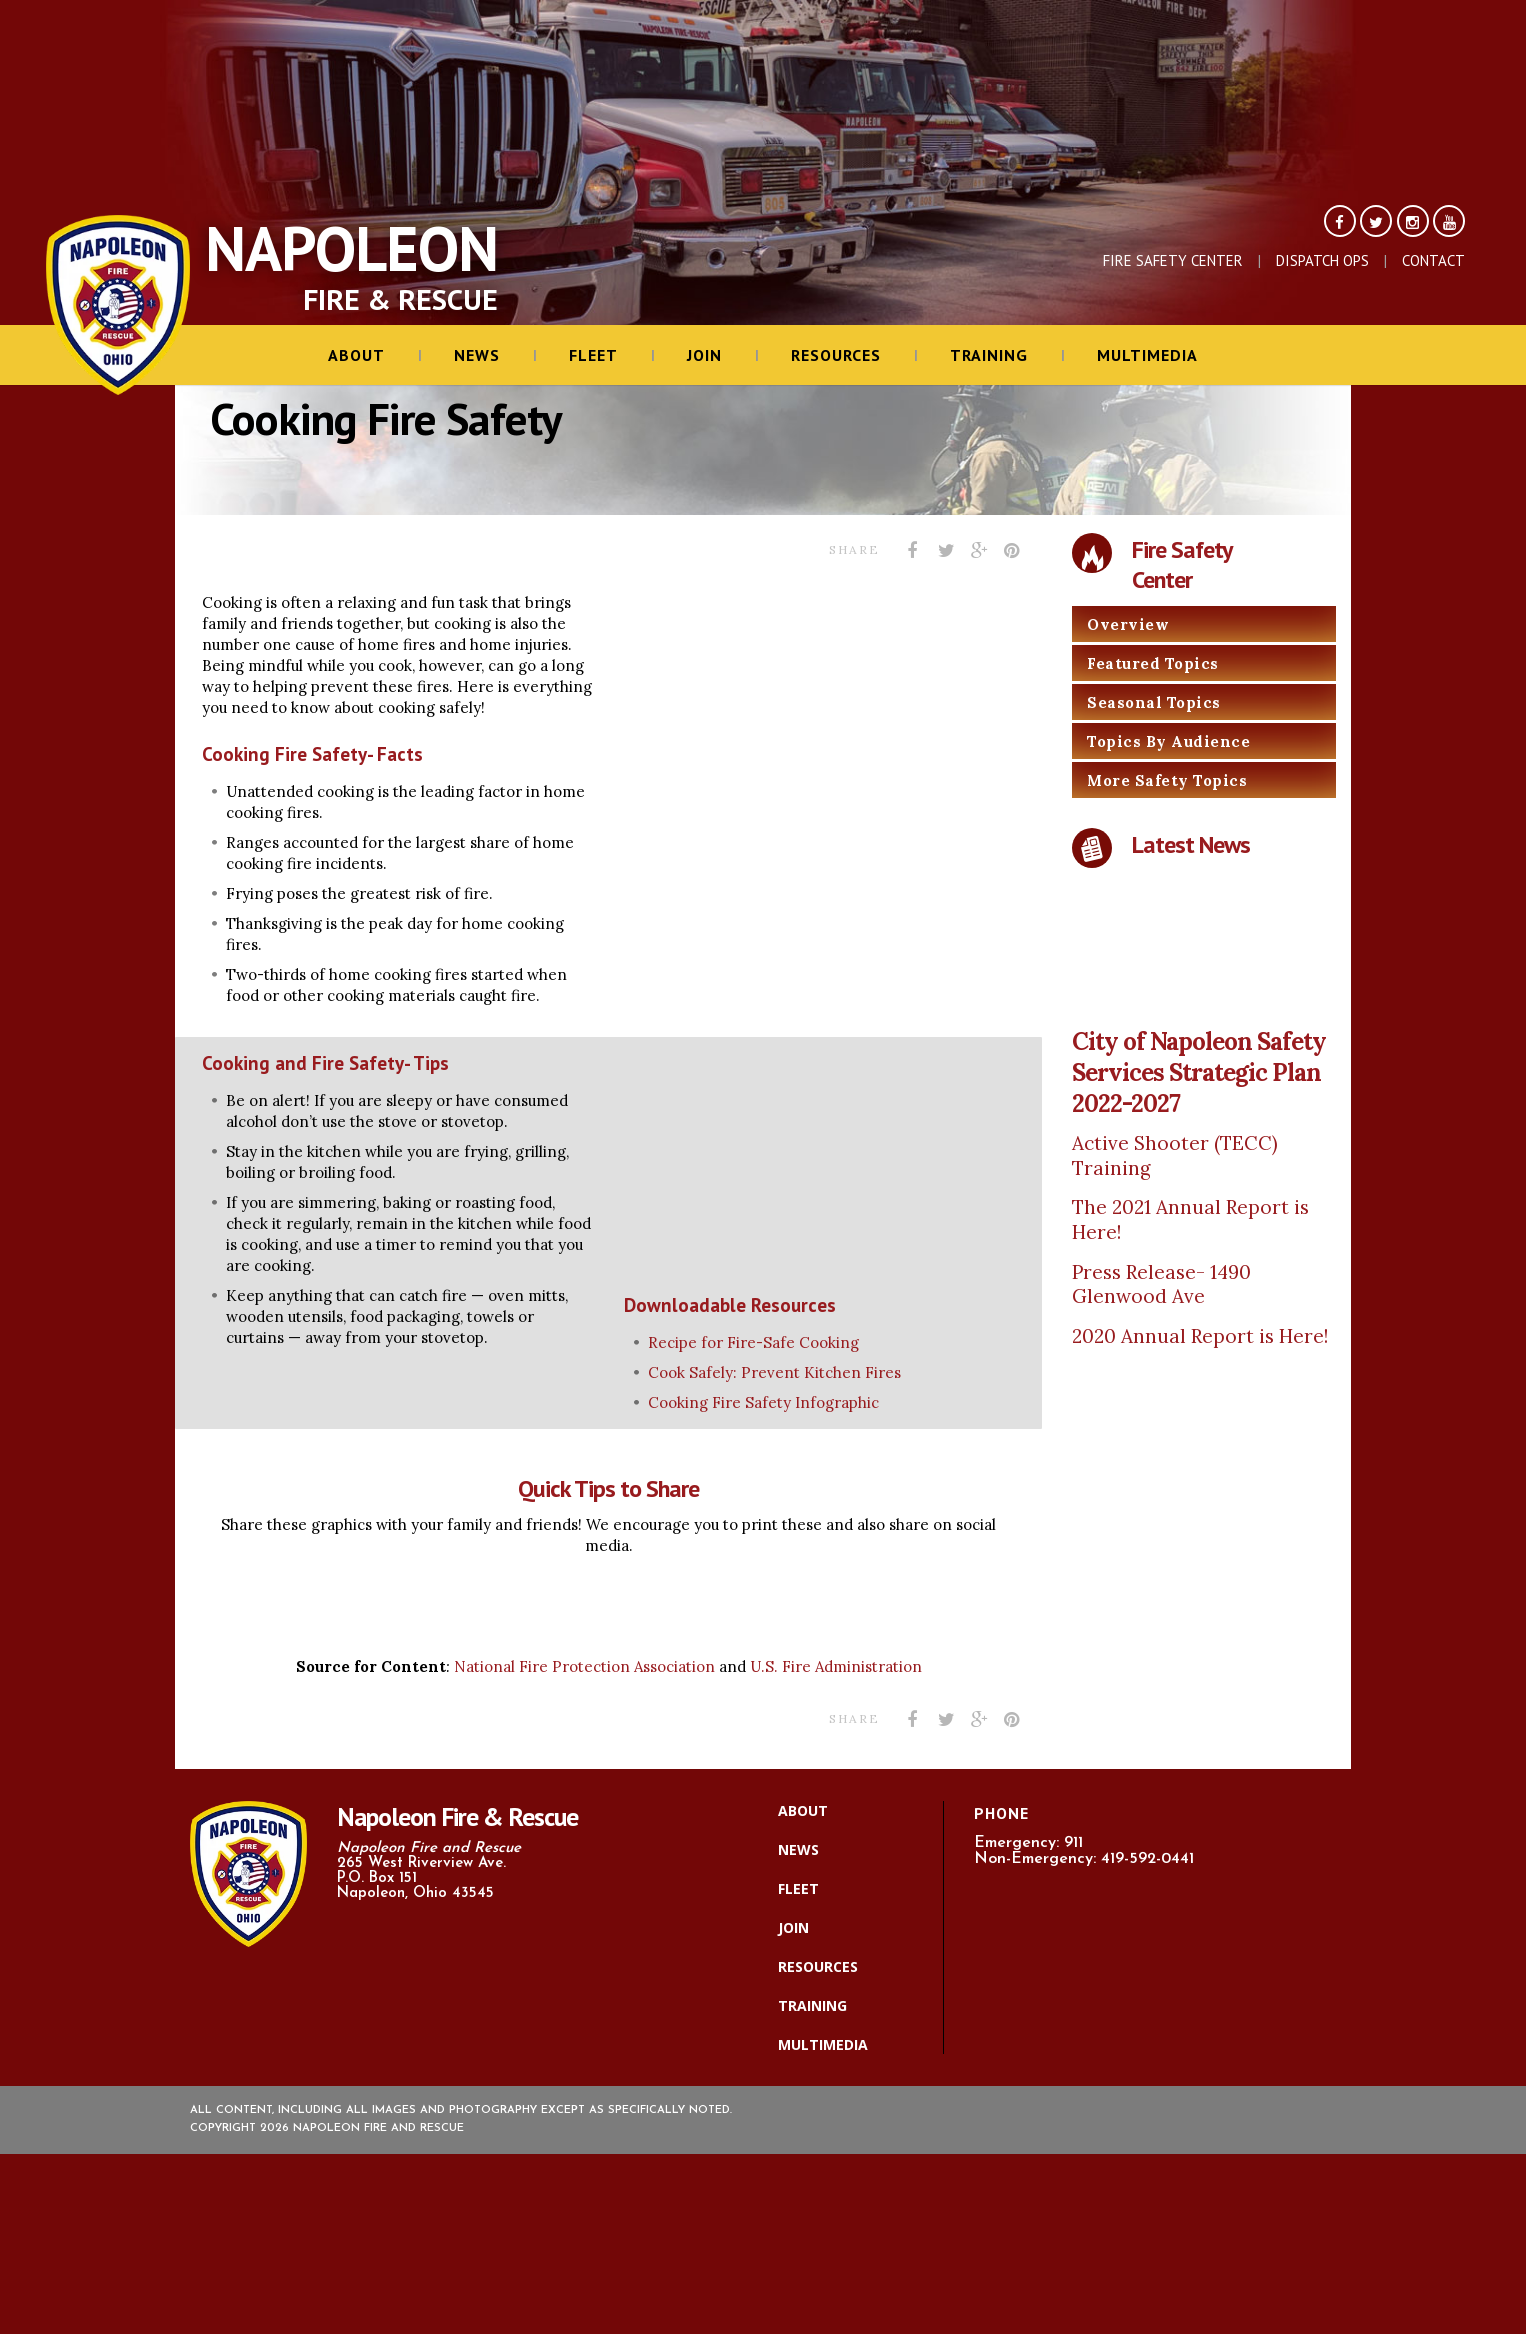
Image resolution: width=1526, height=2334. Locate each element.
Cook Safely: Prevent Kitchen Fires (774, 1372)
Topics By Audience (1168, 741)
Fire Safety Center (1173, 260)
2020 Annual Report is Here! (1200, 1336)
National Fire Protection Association (586, 1666)
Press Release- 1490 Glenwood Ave (1161, 1284)
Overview (1128, 624)
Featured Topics (1153, 663)
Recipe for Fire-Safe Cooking (753, 1342)
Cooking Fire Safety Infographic (763, 1402)
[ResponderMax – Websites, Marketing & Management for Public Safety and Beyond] (763, 2244)
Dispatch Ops (1322, 260)
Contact (1433, 260)
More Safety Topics (1167, 780)
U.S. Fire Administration (836, 1666)
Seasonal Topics (1154, 702)
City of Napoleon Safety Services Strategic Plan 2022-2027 (1199, 1072)
